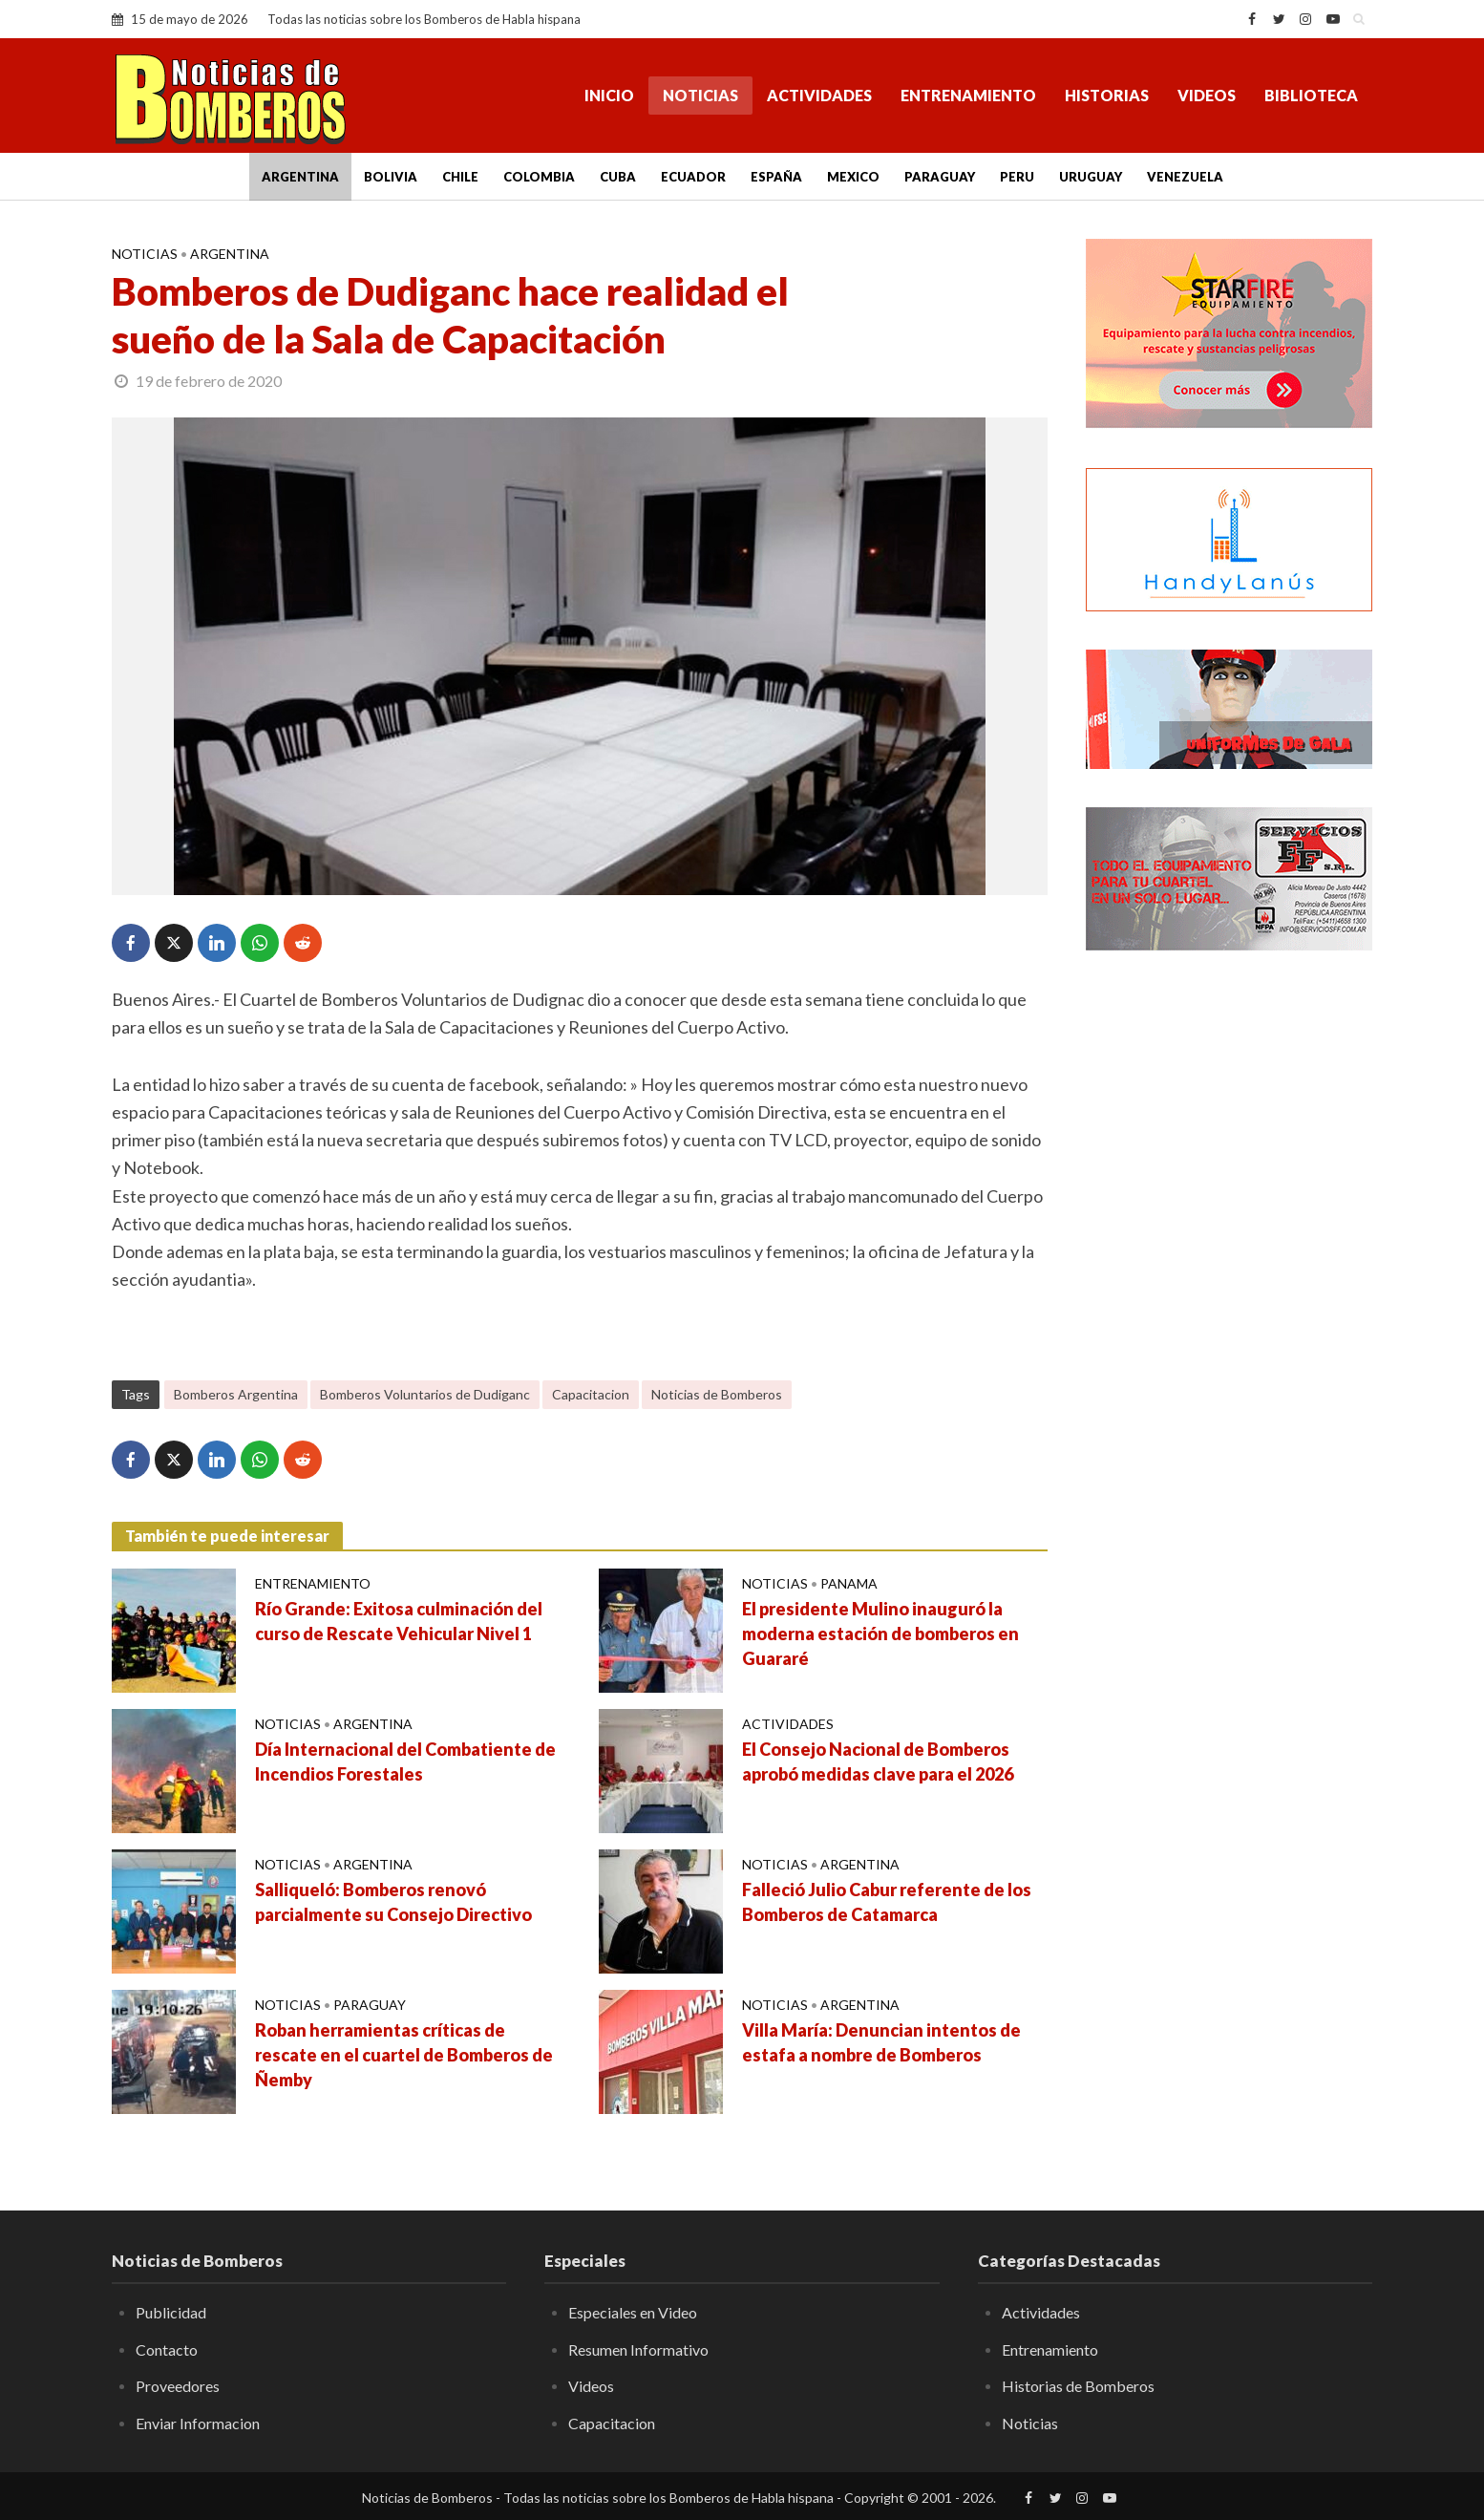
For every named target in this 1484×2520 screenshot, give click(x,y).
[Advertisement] (1229, 1275)
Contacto (167, 2349)
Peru (1017, 176)
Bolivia (390, 176)
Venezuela (1185, 176)
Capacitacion (590, 1394)
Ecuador (693, 176)
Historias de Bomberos (1078, 2386)
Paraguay (939, 176)
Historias (1107, 95)
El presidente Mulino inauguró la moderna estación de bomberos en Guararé (880, 1633)
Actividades (819, 95)
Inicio (609, 95)
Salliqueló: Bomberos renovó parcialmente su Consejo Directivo (393, 1902)
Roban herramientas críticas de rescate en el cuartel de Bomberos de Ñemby (404, 2054)
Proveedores (178, 2386)
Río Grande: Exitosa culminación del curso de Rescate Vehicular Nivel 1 (398, 1621)
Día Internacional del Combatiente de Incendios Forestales (405, 1761)
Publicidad (171, 2312)
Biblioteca (1311, 95)
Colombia (539, 176)
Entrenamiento (968, 95)
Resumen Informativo (638, 2349)
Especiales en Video (632, 2312)
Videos (1206, 95)
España (776, 176)
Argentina (300, 176)
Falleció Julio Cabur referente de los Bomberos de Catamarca (886, 1902)
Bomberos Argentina (236, 1394)
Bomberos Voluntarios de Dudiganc (425, 1394)
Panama (849, 1583)
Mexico (853, 176)
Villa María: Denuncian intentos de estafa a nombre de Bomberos (881, 2042)
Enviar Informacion (198, 2423)
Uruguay (1090, 176)
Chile (460, 176)
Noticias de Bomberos (716, 1394)
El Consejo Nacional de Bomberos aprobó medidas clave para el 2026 (877, 1761)
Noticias (700, 95)
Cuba (618, 176)
